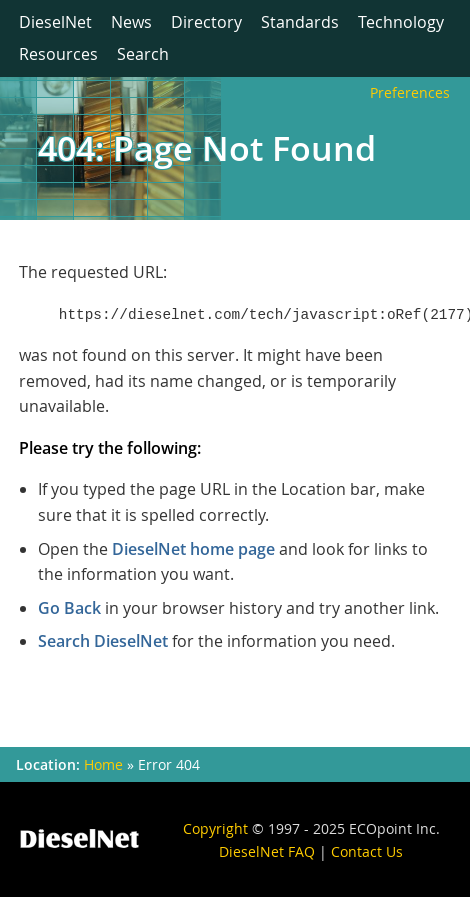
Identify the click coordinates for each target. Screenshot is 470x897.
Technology (401, 22)
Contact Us (367, 851)
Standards (300, 22)
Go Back (69, 608)
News (131, 22)
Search (143, 54)
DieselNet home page (193, 549)
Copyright (215, 828)
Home (103, 765)
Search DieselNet (103, 641)
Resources (58, 54)
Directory (206, 22)
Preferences (410, 92)
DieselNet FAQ (267, 851)
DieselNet (55, 22)
